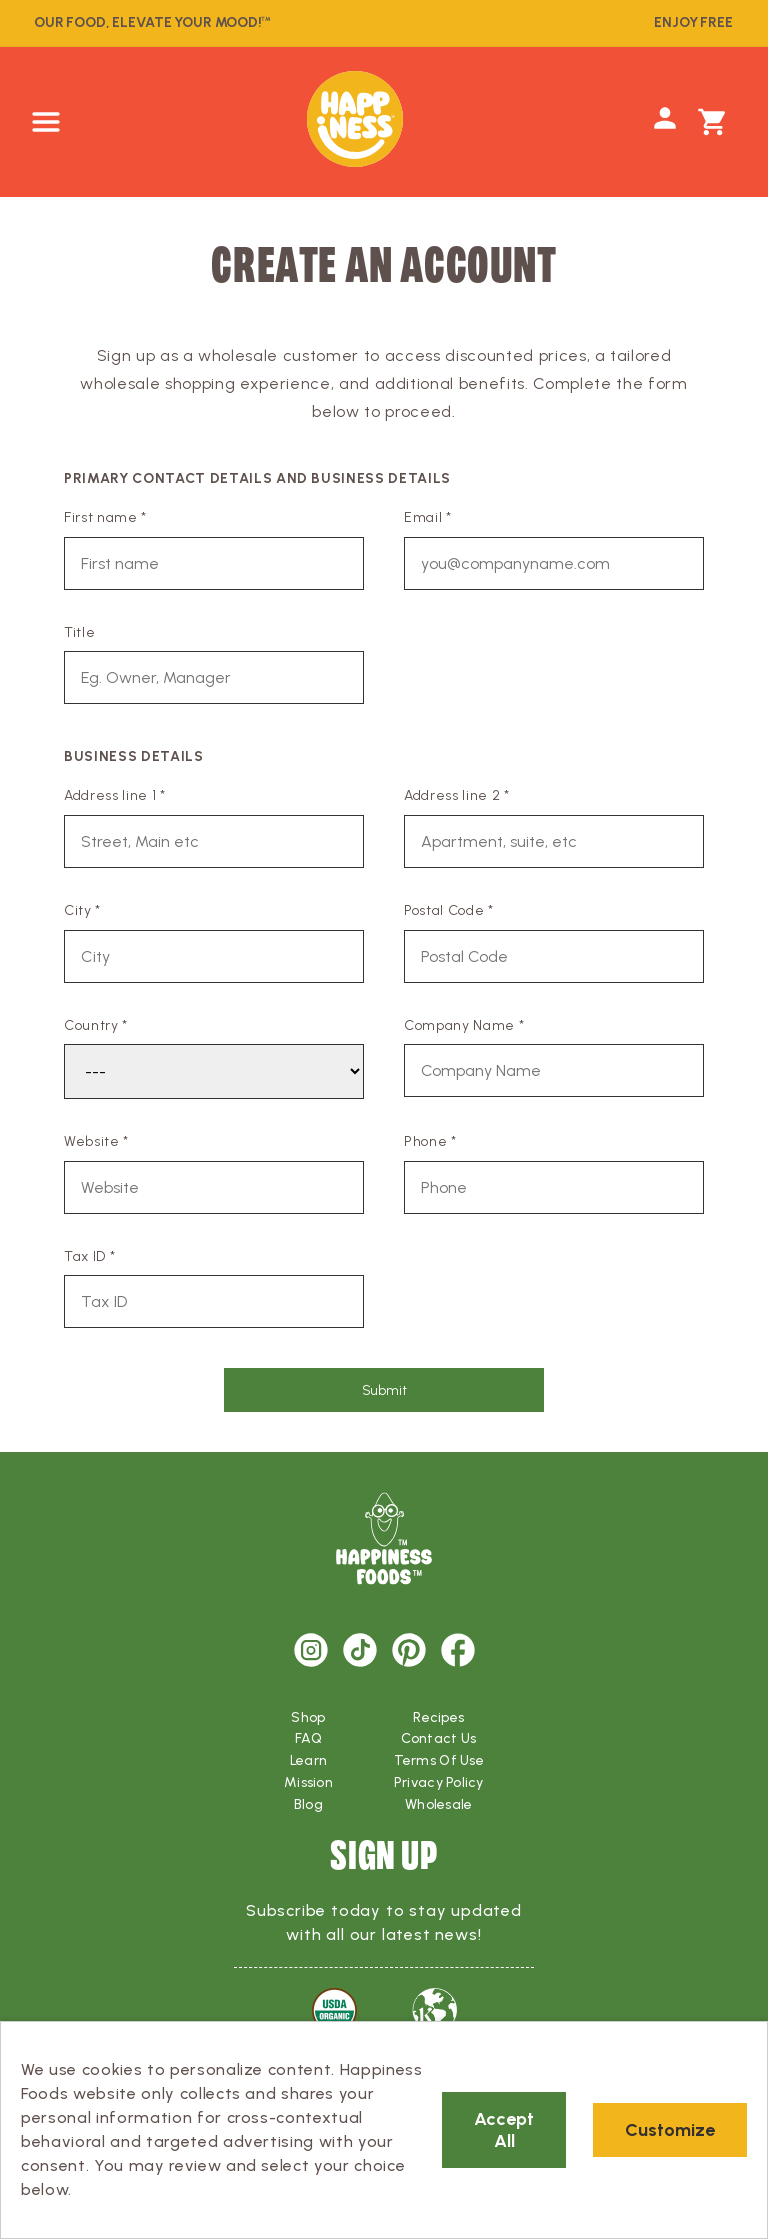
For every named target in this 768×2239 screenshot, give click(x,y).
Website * (96, 1141)
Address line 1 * (115, 795)
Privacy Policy (439, 1782)
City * (82, 910)
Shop (308, 1717)
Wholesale (439, 1804)
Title (79, 632)
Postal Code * (449, 910)
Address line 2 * (457, 795)
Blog (308, 1804)
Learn (308, 1760)
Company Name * (464, 1025)
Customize (670, 2130)
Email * (428, 517)
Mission (308, 1782)
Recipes (438, 1717)
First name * (105, 517)
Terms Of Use (439, 1760)
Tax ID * (89, 1256)
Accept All (504, 2130)
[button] (46, 122)
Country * (96, 1025)
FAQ (308, 1738)
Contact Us (438, 1738)
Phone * (430, 1141)
